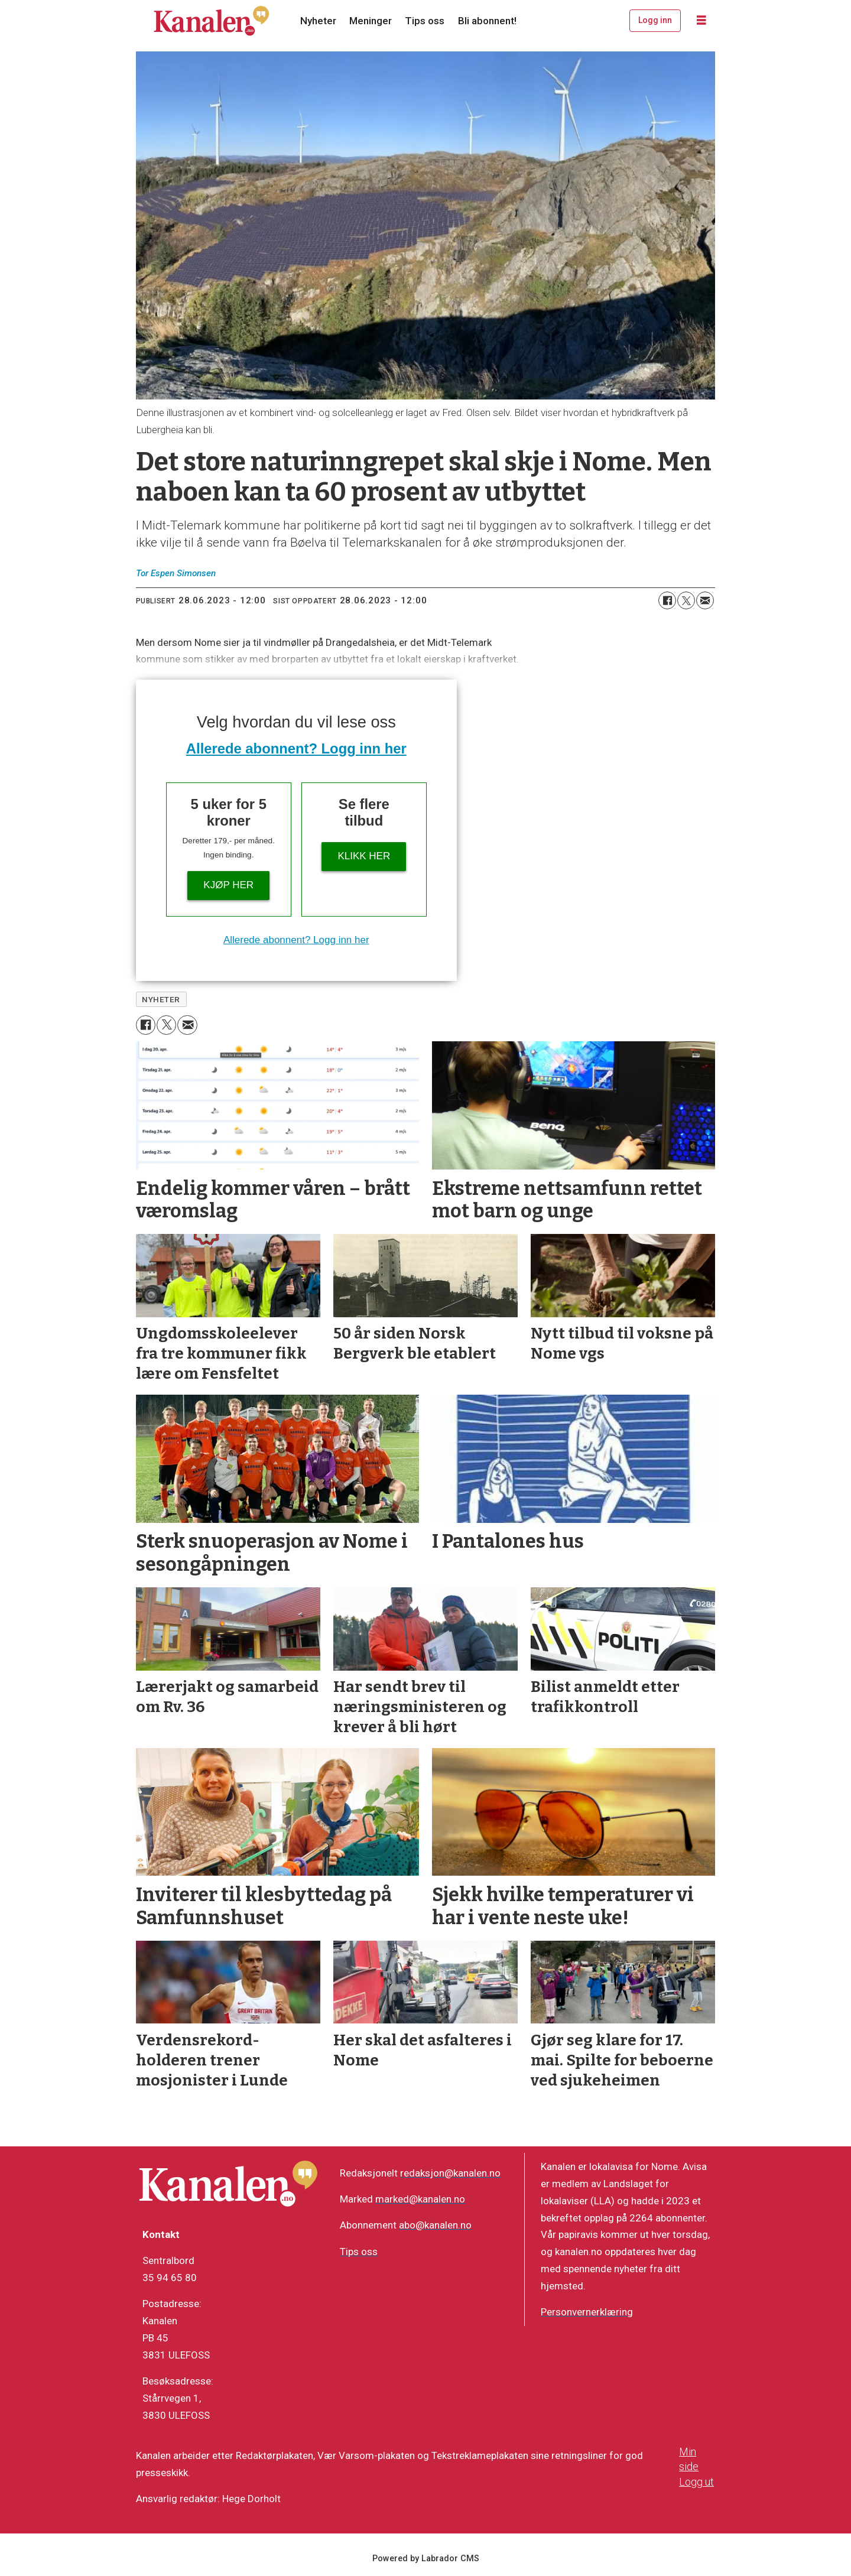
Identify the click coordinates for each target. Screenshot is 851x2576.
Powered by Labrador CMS (425, 2559)
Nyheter (318, 21)
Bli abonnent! (487, 21)
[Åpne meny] (701, 21)
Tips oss (424, 21)
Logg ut (696, 2482)
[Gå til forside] (211, 21)
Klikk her (363, 856)
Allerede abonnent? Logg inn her (296, 748)
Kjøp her (228, 885)
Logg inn (655, 20)
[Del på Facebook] (667, 600)
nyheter (161, 999)
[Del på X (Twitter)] (686, 600)
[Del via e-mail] (705, 600)
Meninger (370, 21)
